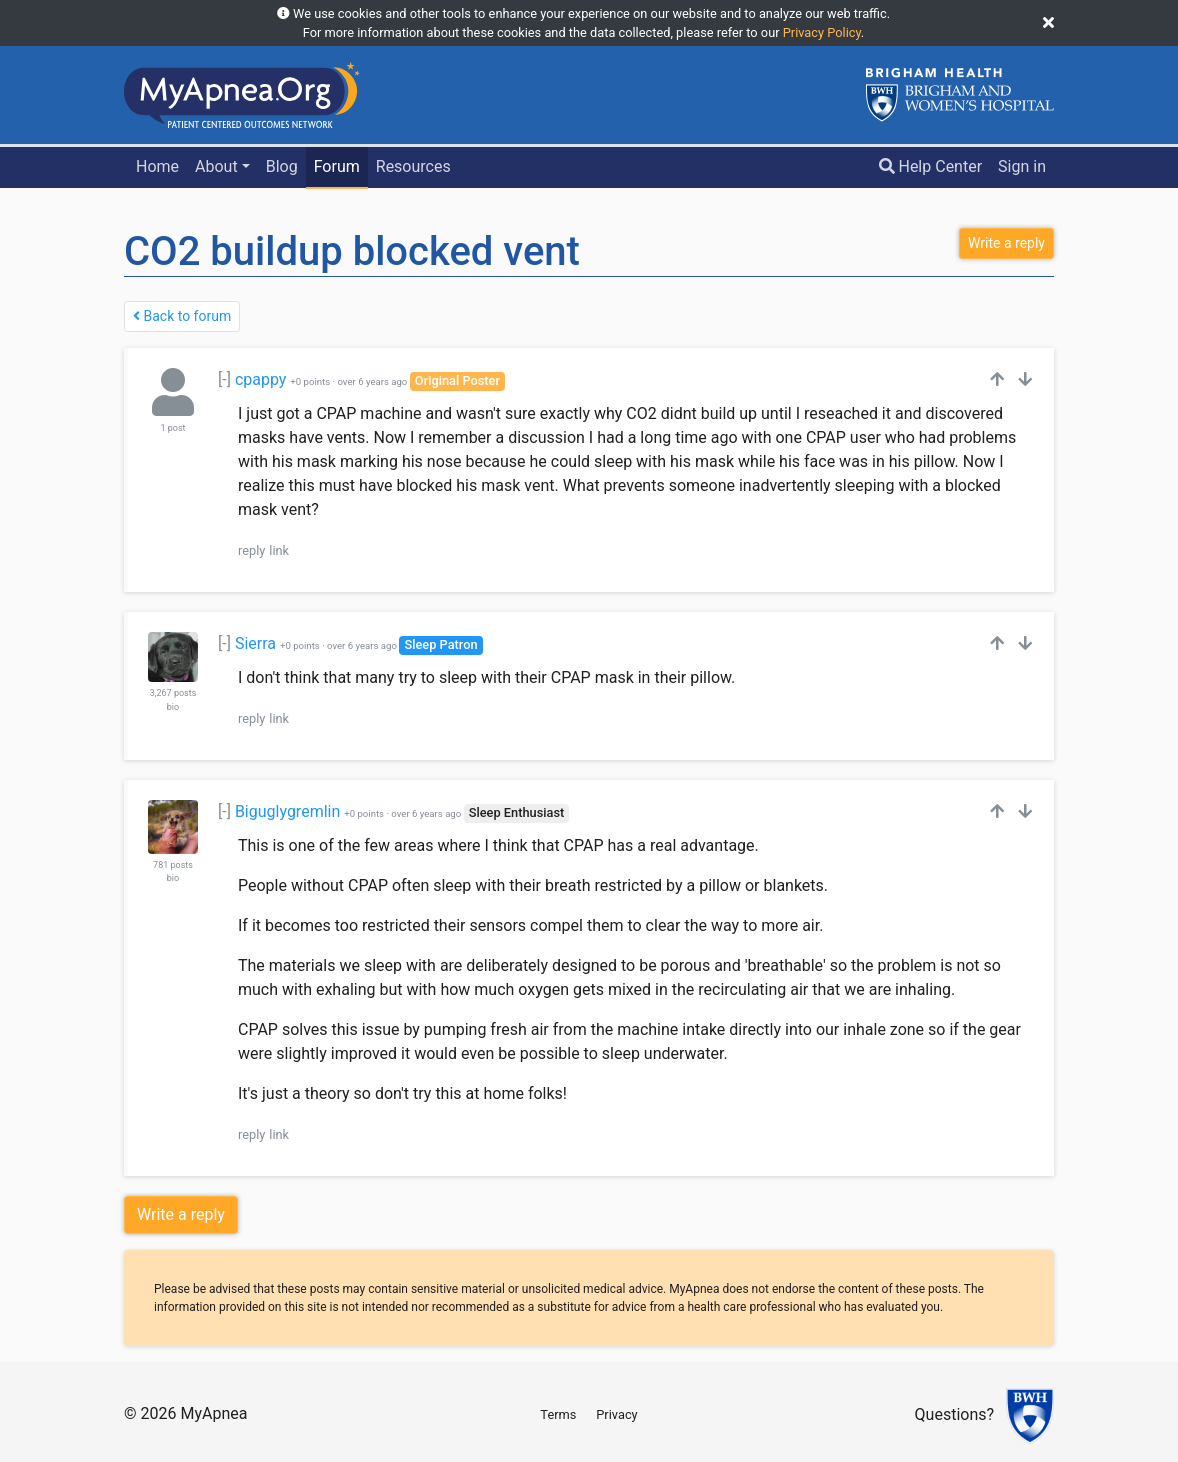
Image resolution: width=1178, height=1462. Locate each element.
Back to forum (182, 316)
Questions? (954, 1415)
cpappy (261, 379)
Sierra (255, 643)
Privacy (616, 1414)
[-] (224, 379)
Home (157, 166)
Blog (282, 166)
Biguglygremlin (287, 811)
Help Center (931, 166)
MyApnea (213, 1413)
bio (173, 707)
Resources (413, 166)
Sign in (1022, 166)
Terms (558, 1414)
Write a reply (181, 1214)
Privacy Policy (822, 32)
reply (251, 550)
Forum (337, 166)
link (279, 550)
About (216, 166)
